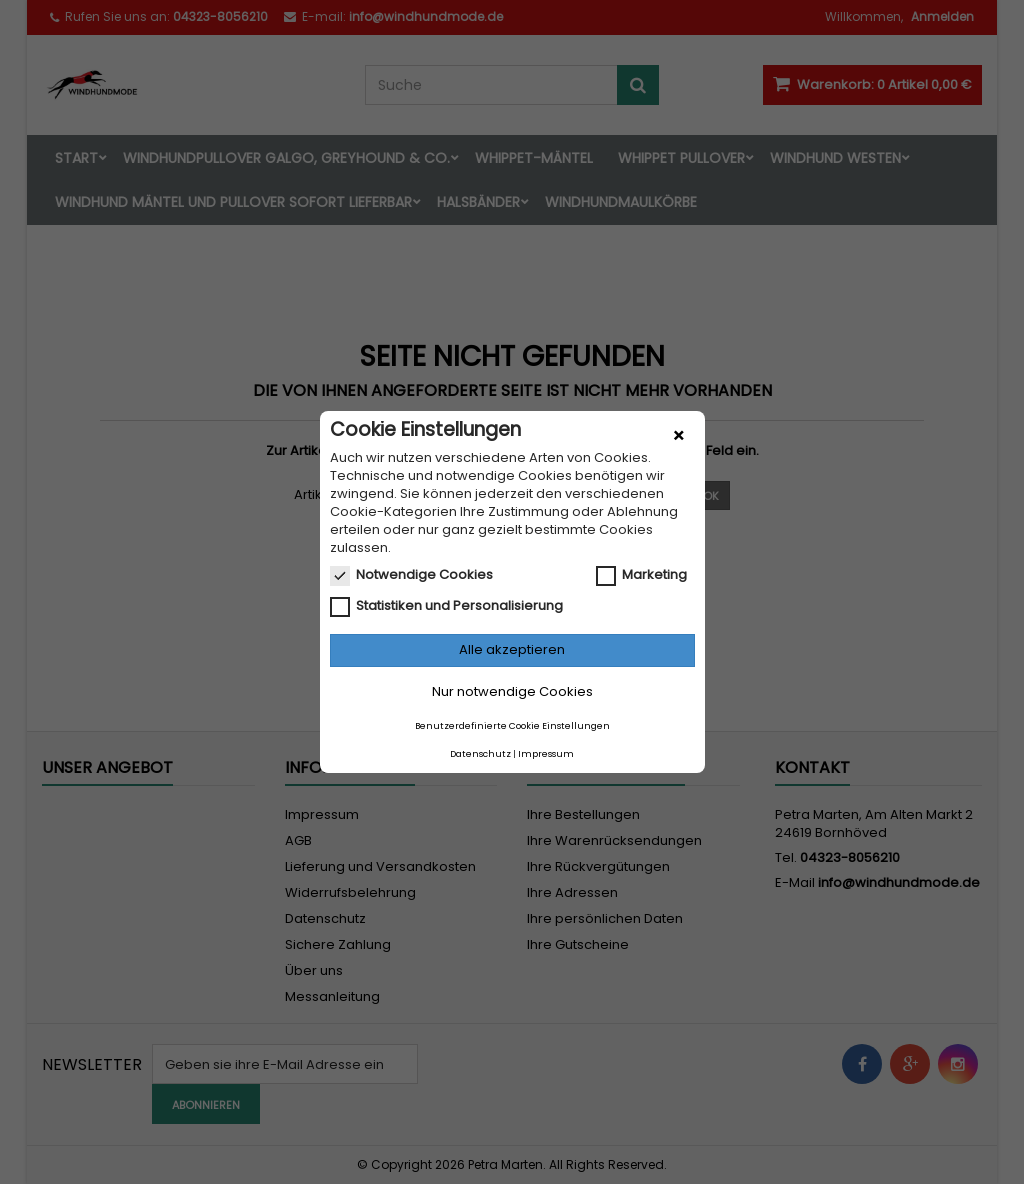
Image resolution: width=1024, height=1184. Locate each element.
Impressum (546, 754)
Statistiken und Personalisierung (446, 606)
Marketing (641, 575)
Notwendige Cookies (411, 575)
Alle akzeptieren (512, 649)
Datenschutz (480, 754)
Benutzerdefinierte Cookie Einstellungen (512, 726)
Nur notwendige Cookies (512, 691)
